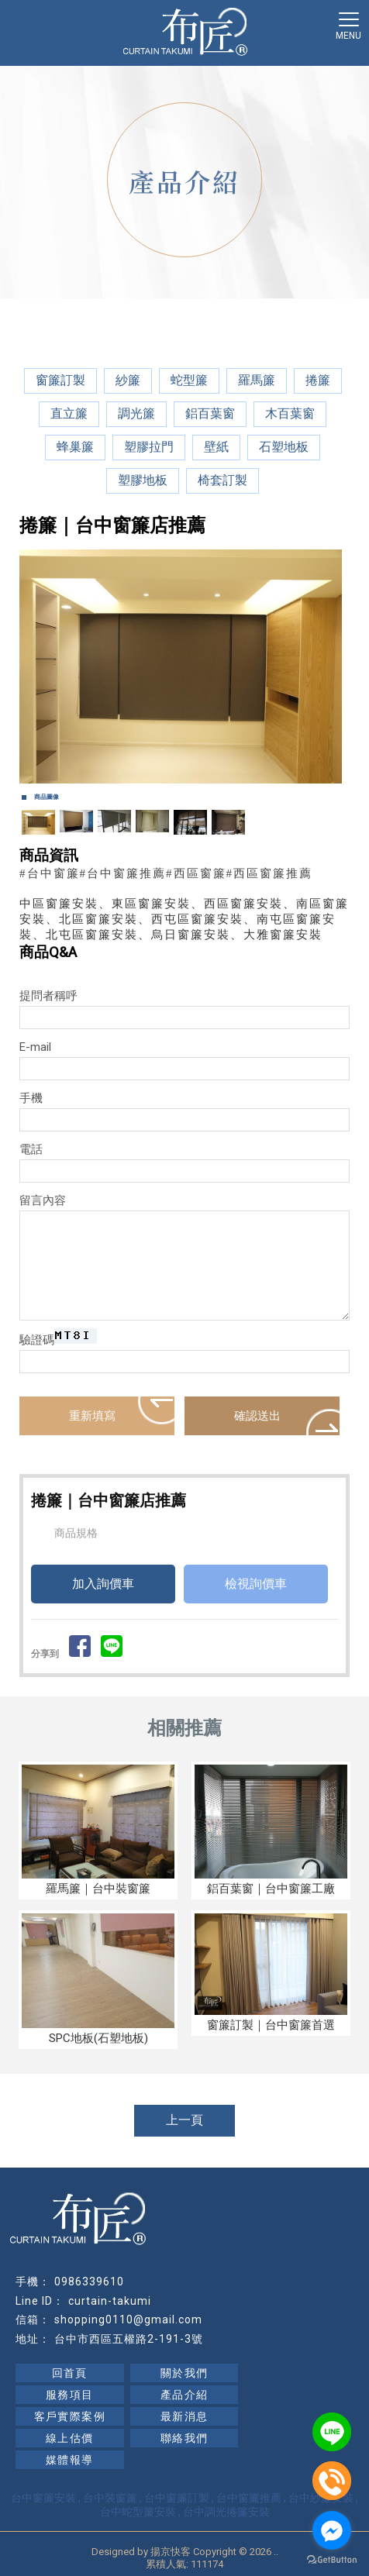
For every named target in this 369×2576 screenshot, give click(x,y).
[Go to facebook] (331, 2530)
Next (329, 666)
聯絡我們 (184, 2438)
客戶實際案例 (69, 2416)
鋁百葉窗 (210, 413)
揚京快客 (170, 2551)
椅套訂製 (222, 480)
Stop (191, 800)
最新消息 (184, 2416)
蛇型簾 (189, 380)
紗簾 (128, 380)
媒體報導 (70, 2460)
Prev (39, 666)
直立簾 (69, 413)
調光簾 (136, 413)
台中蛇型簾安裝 (138, 2511)
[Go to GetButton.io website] (332, 2560)
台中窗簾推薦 (248, 2498)
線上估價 (70, 2438)
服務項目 (70, 2394)
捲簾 (317, 380)
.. (276, 2551)
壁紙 (216, 446)
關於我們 (184, 2373)
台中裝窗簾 (110, 2498)
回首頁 (70, 2373)
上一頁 (184, 2120)
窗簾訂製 (60, 380)
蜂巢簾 (75, 446)
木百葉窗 (290, 413)
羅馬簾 (256, 380)
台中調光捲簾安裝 (226, 2511)
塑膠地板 (142, 480)
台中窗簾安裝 (43, 2498)
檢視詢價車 (256, 1583)
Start (179, 800)
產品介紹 (184, 2394)
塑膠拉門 (149, 446)
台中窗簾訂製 (176, 2498)
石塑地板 (284, 446)
